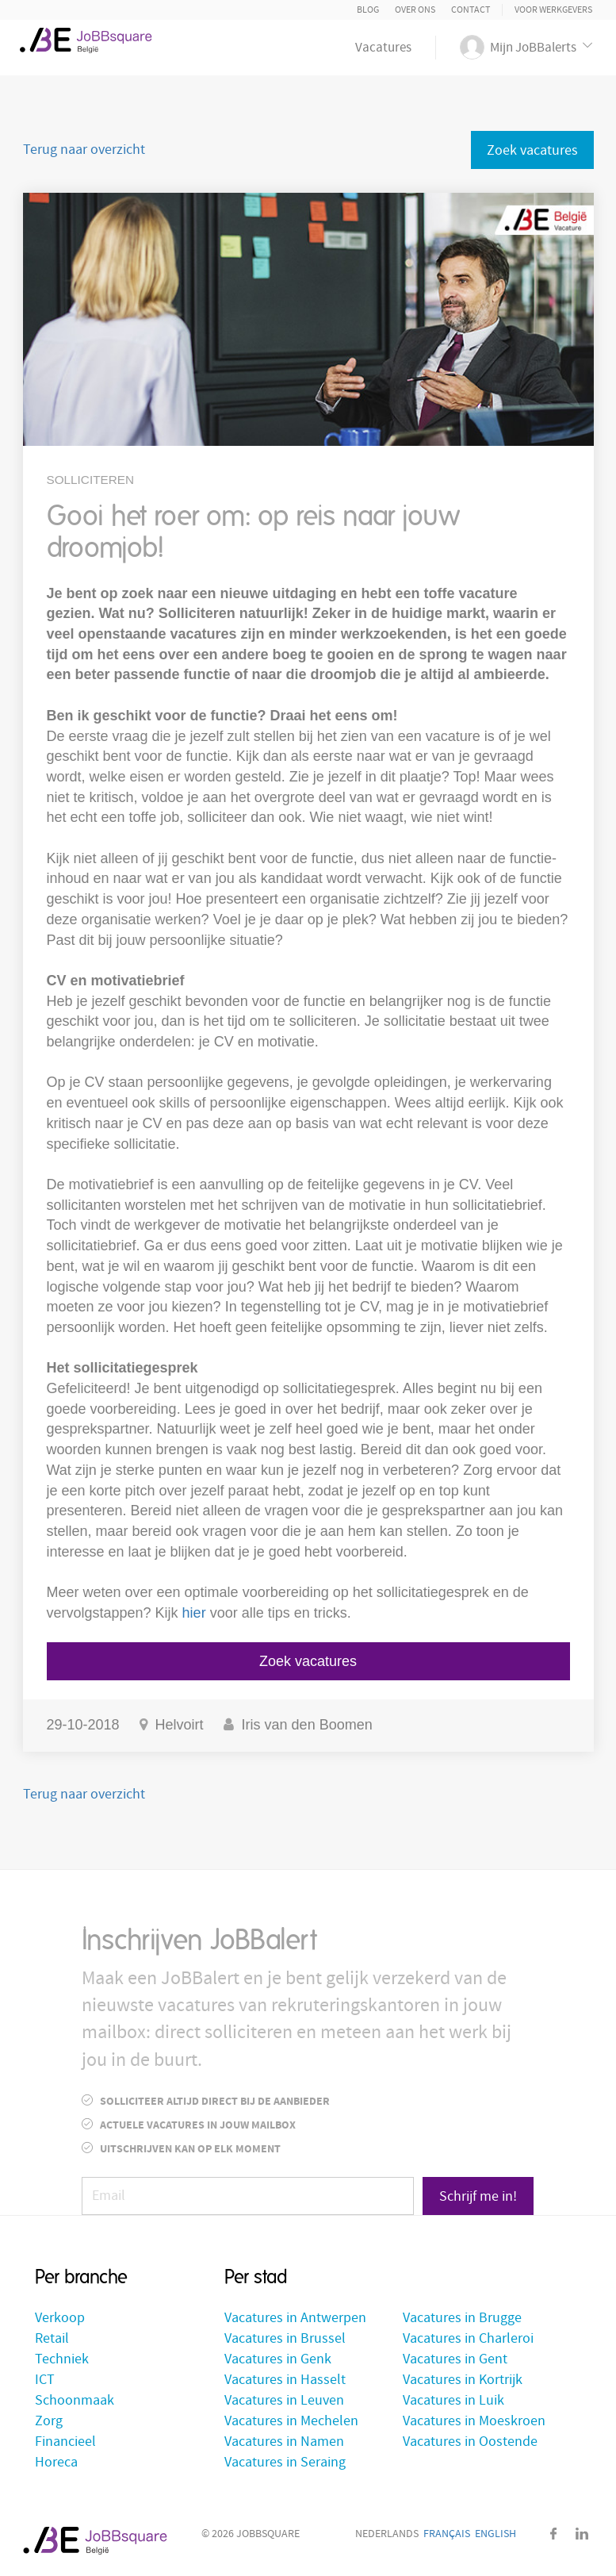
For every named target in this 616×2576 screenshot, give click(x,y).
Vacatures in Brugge (462, 2318)
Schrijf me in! (478, 2196)
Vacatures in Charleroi (468, 2338)
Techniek (62, 2359)
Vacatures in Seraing (285, 2462)
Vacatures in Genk (277, 2359)
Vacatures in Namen (284, 2441)
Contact (470, 10)
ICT (45, 2380)
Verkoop (60, 2318)
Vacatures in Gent (455, 2359)
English (495, 2534)
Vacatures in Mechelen (291, 2421)
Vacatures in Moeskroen (474, 2421)
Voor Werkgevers (553, 10)
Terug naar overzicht (84, 149)
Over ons (415, 10)
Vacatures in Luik (453, 2400)
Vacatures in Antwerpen (295, 2318)
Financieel (65, 2441)
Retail (52, 2338)
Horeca (56, 2462)
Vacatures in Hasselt (285, 2380)
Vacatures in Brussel (285, 2338)
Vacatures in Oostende (470, 2441)
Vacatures (383, 47)
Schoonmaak (74, 2400)
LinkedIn (582, 2533)
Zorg (49, 2421)
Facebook (554, 2533)
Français (446, 2534)
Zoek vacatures (532, 150)
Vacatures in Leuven (284, 2400)
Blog (368, 10)
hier (194, 1613)
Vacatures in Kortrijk (462, 2380)
